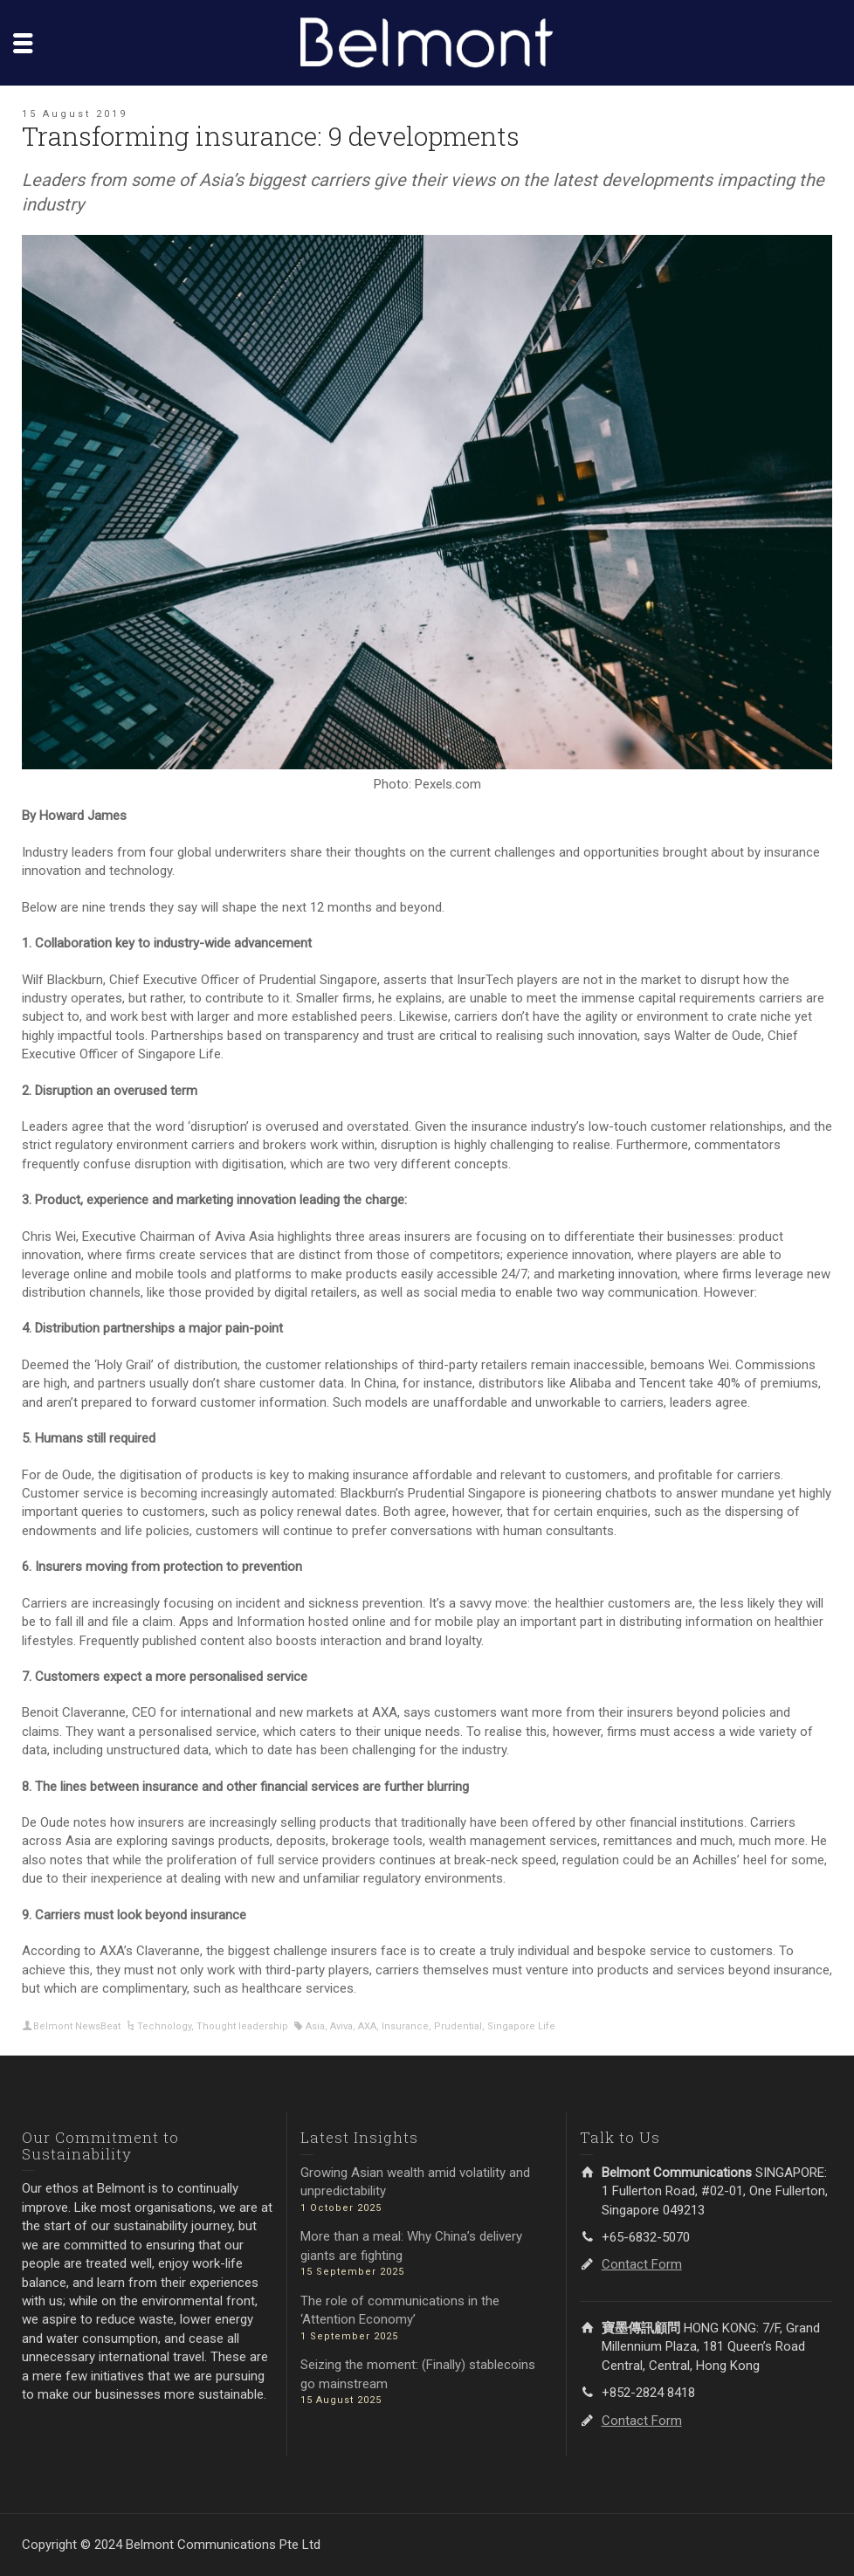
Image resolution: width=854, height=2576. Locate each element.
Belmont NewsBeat (77, 2026)
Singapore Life (521, 2026)
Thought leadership (242, 2026)
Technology (164, 2026)
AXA (367, 2026)
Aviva (341, 2026)
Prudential (458, 2026)
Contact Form (642, 2264)
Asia (315, 2026)
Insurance (405, 2026)
